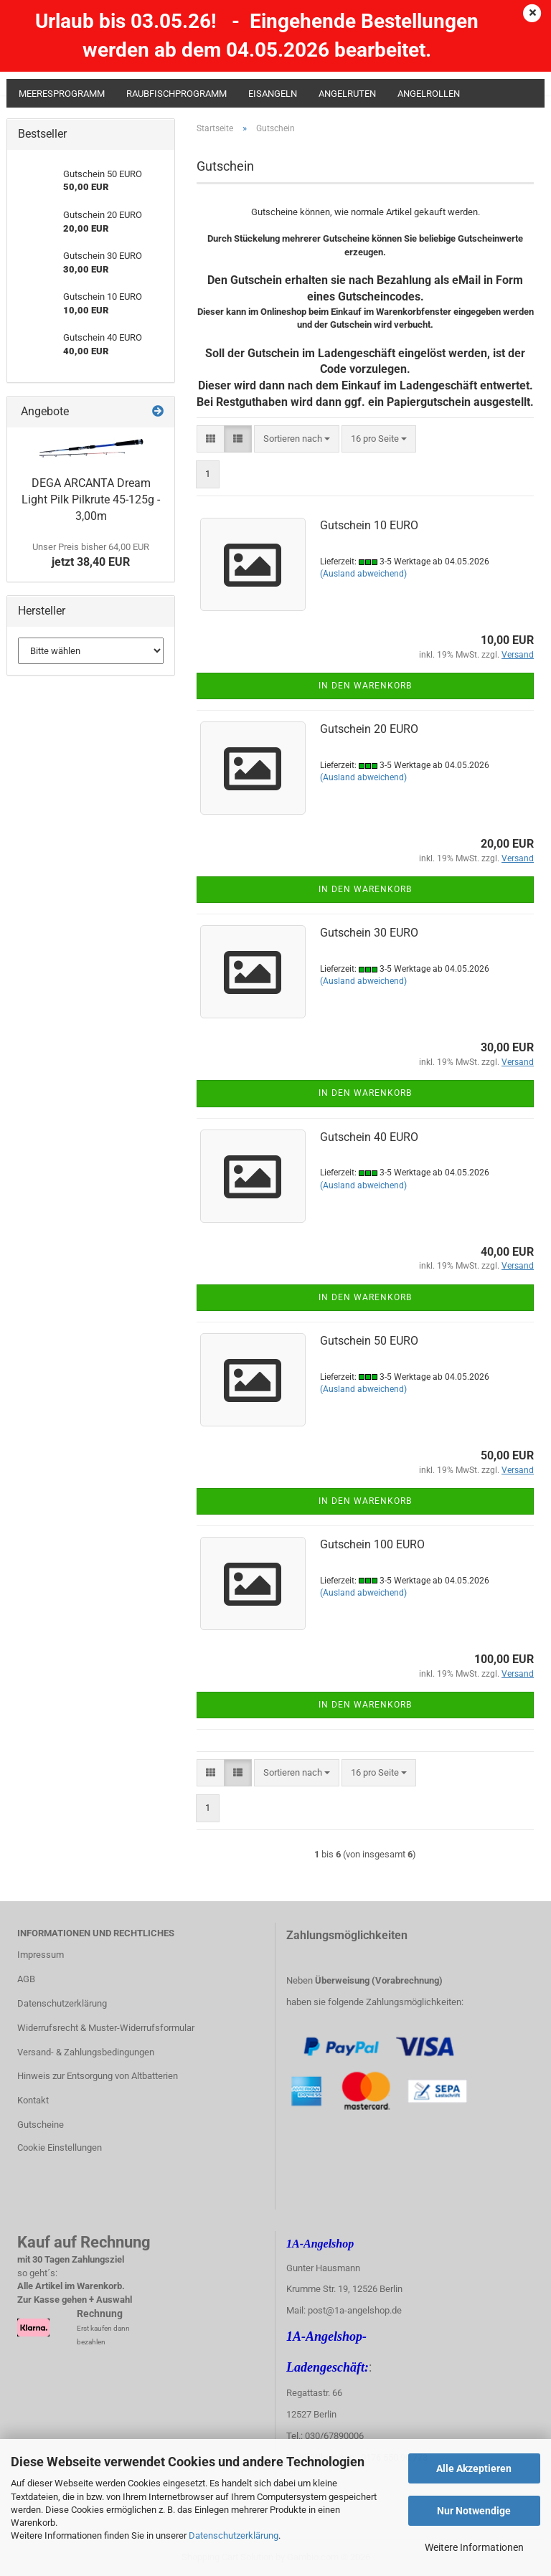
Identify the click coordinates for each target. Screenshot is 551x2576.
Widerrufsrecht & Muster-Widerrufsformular (105, 2027)
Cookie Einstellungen (59, 2147)
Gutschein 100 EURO (372, 1544)
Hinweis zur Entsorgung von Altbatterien (97, 2075)
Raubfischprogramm (176, 93)
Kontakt (33, 2100)
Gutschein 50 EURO (369, 1341)
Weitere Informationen (474, 2547)
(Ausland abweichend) (363, 574)
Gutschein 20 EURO (369, 729)
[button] (211, 439)
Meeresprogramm (62, 93)
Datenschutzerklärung (233, 2535)
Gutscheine (40, 2124)
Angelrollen (428, 93)
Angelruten (347, 93)
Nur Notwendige (474, 2510)
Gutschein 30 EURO (369, 932)
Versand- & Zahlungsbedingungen (85, 2052)
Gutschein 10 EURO (369, 525)
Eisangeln (272, 93)
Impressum (40, 1954)
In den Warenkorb (365, 686)
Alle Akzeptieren (474, 2468)
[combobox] (296, 439)
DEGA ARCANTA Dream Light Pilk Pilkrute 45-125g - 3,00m (91, 499)
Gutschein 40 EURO (369, 1137)
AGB (26, 1979)
